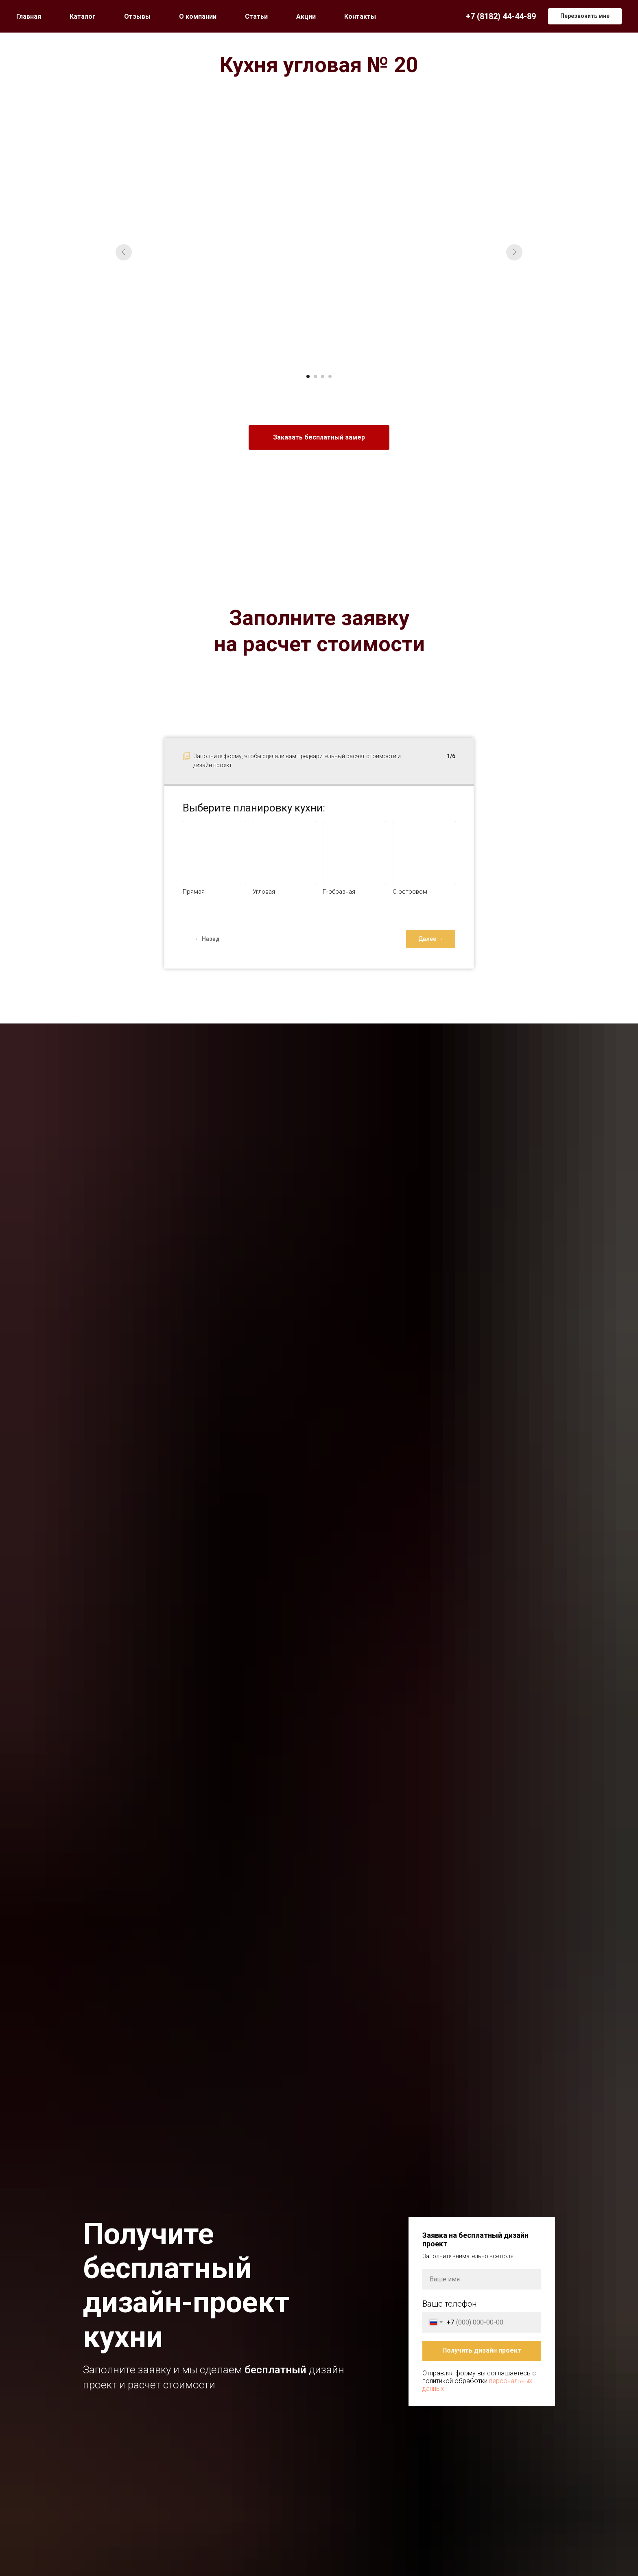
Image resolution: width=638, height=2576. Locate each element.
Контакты (360, 16)
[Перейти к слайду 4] (330, 376)
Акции (306, 16)
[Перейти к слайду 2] (315, 376)
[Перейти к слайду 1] (308, 376)
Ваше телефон (449, 2304)
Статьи (256, 16)
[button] (585, 16)
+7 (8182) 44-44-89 (501, 16)
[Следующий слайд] (514, 252)
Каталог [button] (83, 16)
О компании (197, 16)
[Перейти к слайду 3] (322, 376)
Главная (28, 16)
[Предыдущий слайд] (124, 252)
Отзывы (137, 16)
